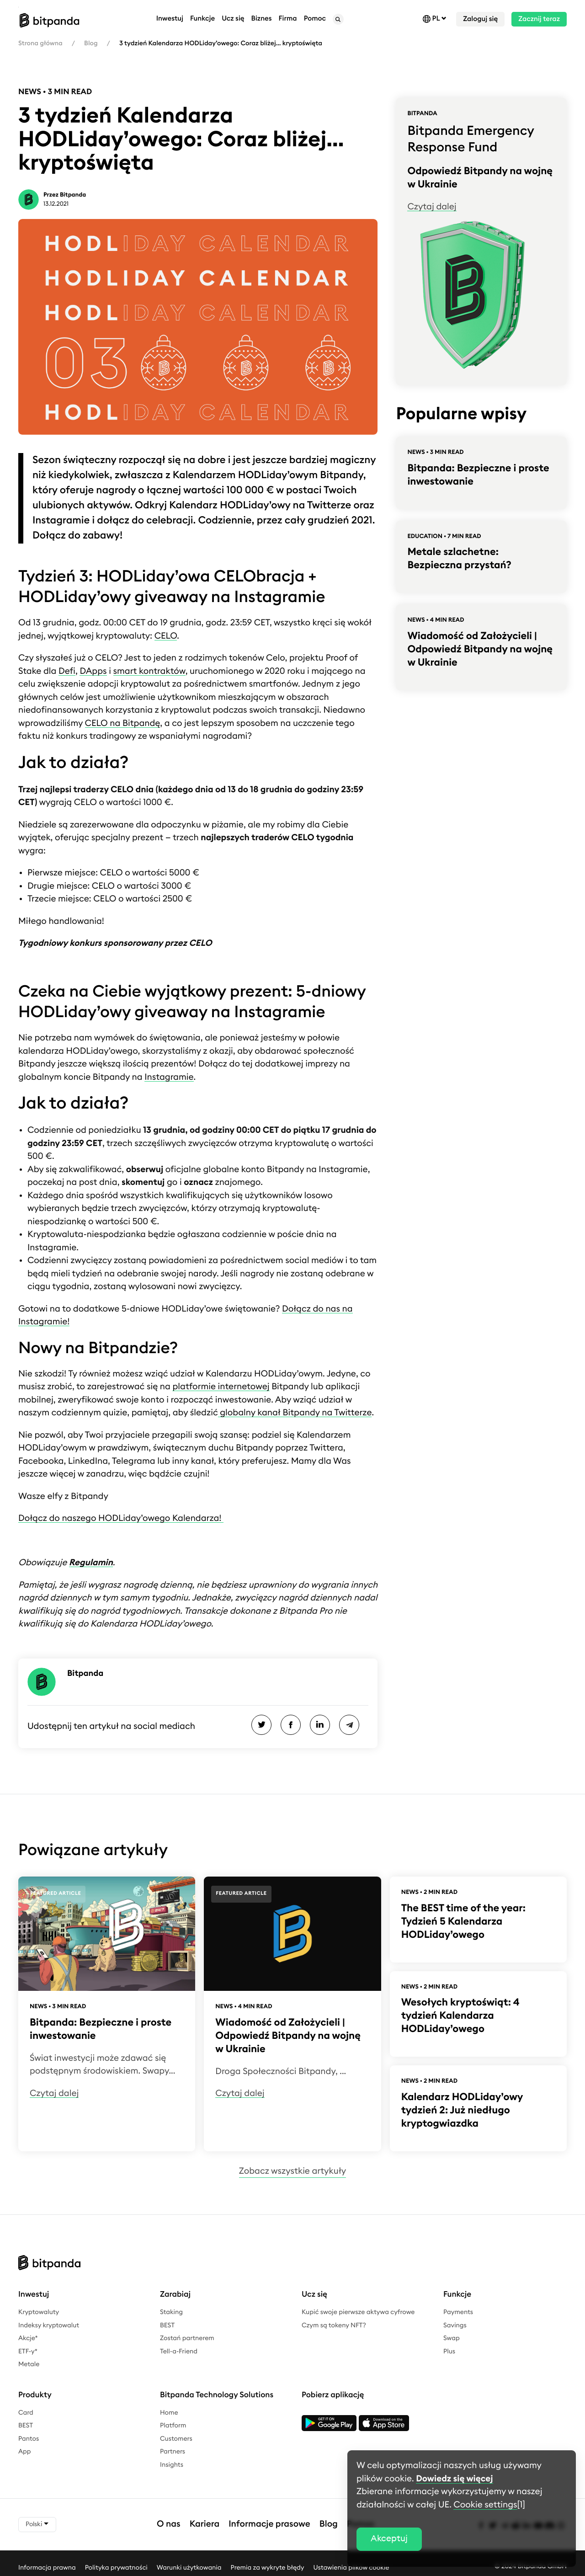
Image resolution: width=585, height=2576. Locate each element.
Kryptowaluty (38, 2312)
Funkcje (202, 18)
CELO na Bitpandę (122, 723)
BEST (167, 2325)
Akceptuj (389, 2538)
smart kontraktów (149, 671)
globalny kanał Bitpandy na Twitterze (295, 1412)
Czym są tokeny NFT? (334, 2325)
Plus (449, 2351)
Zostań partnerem (187, 2338)
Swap (451, 2338)
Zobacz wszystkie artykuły (292, 2171)
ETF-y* (27, 2351)
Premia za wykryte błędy (267, 2567)
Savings (455, 2325)
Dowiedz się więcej (454, 2479)
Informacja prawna (47, 2567)
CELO (165, 636)
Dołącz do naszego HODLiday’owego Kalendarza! (120, 1518)
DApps (93, 671)
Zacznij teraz (539, 19)
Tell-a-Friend (178, 2351)
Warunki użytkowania (189, 2567)
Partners (172, 2451)
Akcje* (28, 2338)
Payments (458, 2312)
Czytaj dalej (431, 207)
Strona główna (40, 43)
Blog (90, 43)
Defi (66, 671)
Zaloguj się (480, 19)
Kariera (205, 2524)
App (24, 2451)
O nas (169, 2524)
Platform (173, 2425)
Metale (28, 2364)
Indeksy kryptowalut (48, 2325)
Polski (37, 2524)
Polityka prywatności (116, 2567)
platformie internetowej (220, 1386)
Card (25, 2413)
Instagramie (168, 1077)
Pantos (28, 2439)
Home (169, 2413)
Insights (171, 2465)
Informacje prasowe (269, 2524)
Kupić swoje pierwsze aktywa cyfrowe (358, 2312)
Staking (171, 2312)
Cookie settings (485, 2505)
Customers (176, 2439)
